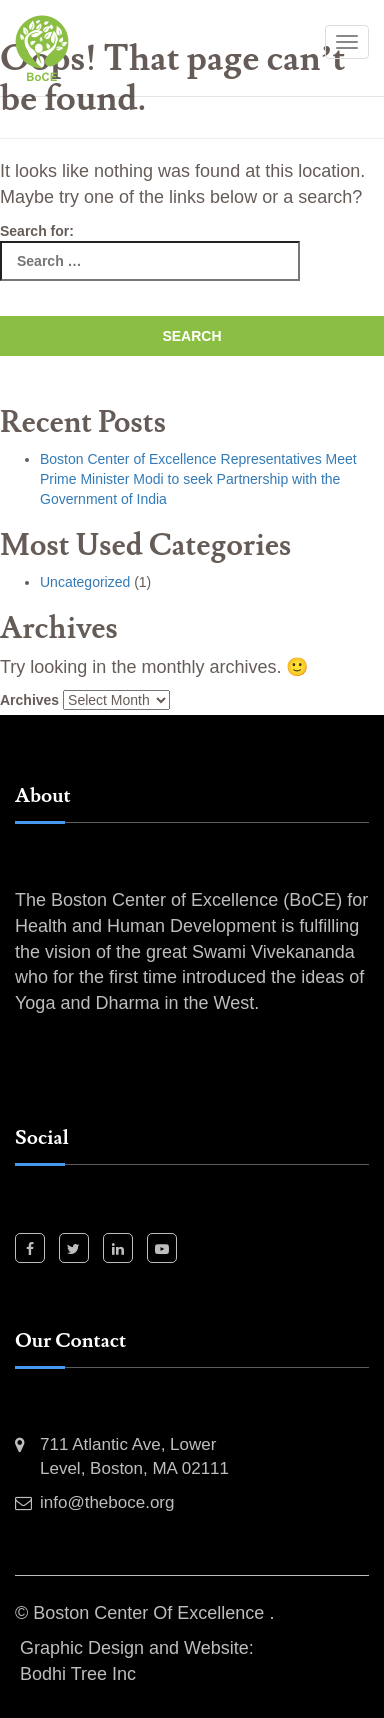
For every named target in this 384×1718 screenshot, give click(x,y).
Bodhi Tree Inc (78, 1674)
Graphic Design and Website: (137, 1648)
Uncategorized (85, 582)
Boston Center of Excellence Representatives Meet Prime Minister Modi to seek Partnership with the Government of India (198, 479)
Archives (29, 700)
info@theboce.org (107, 1502)
